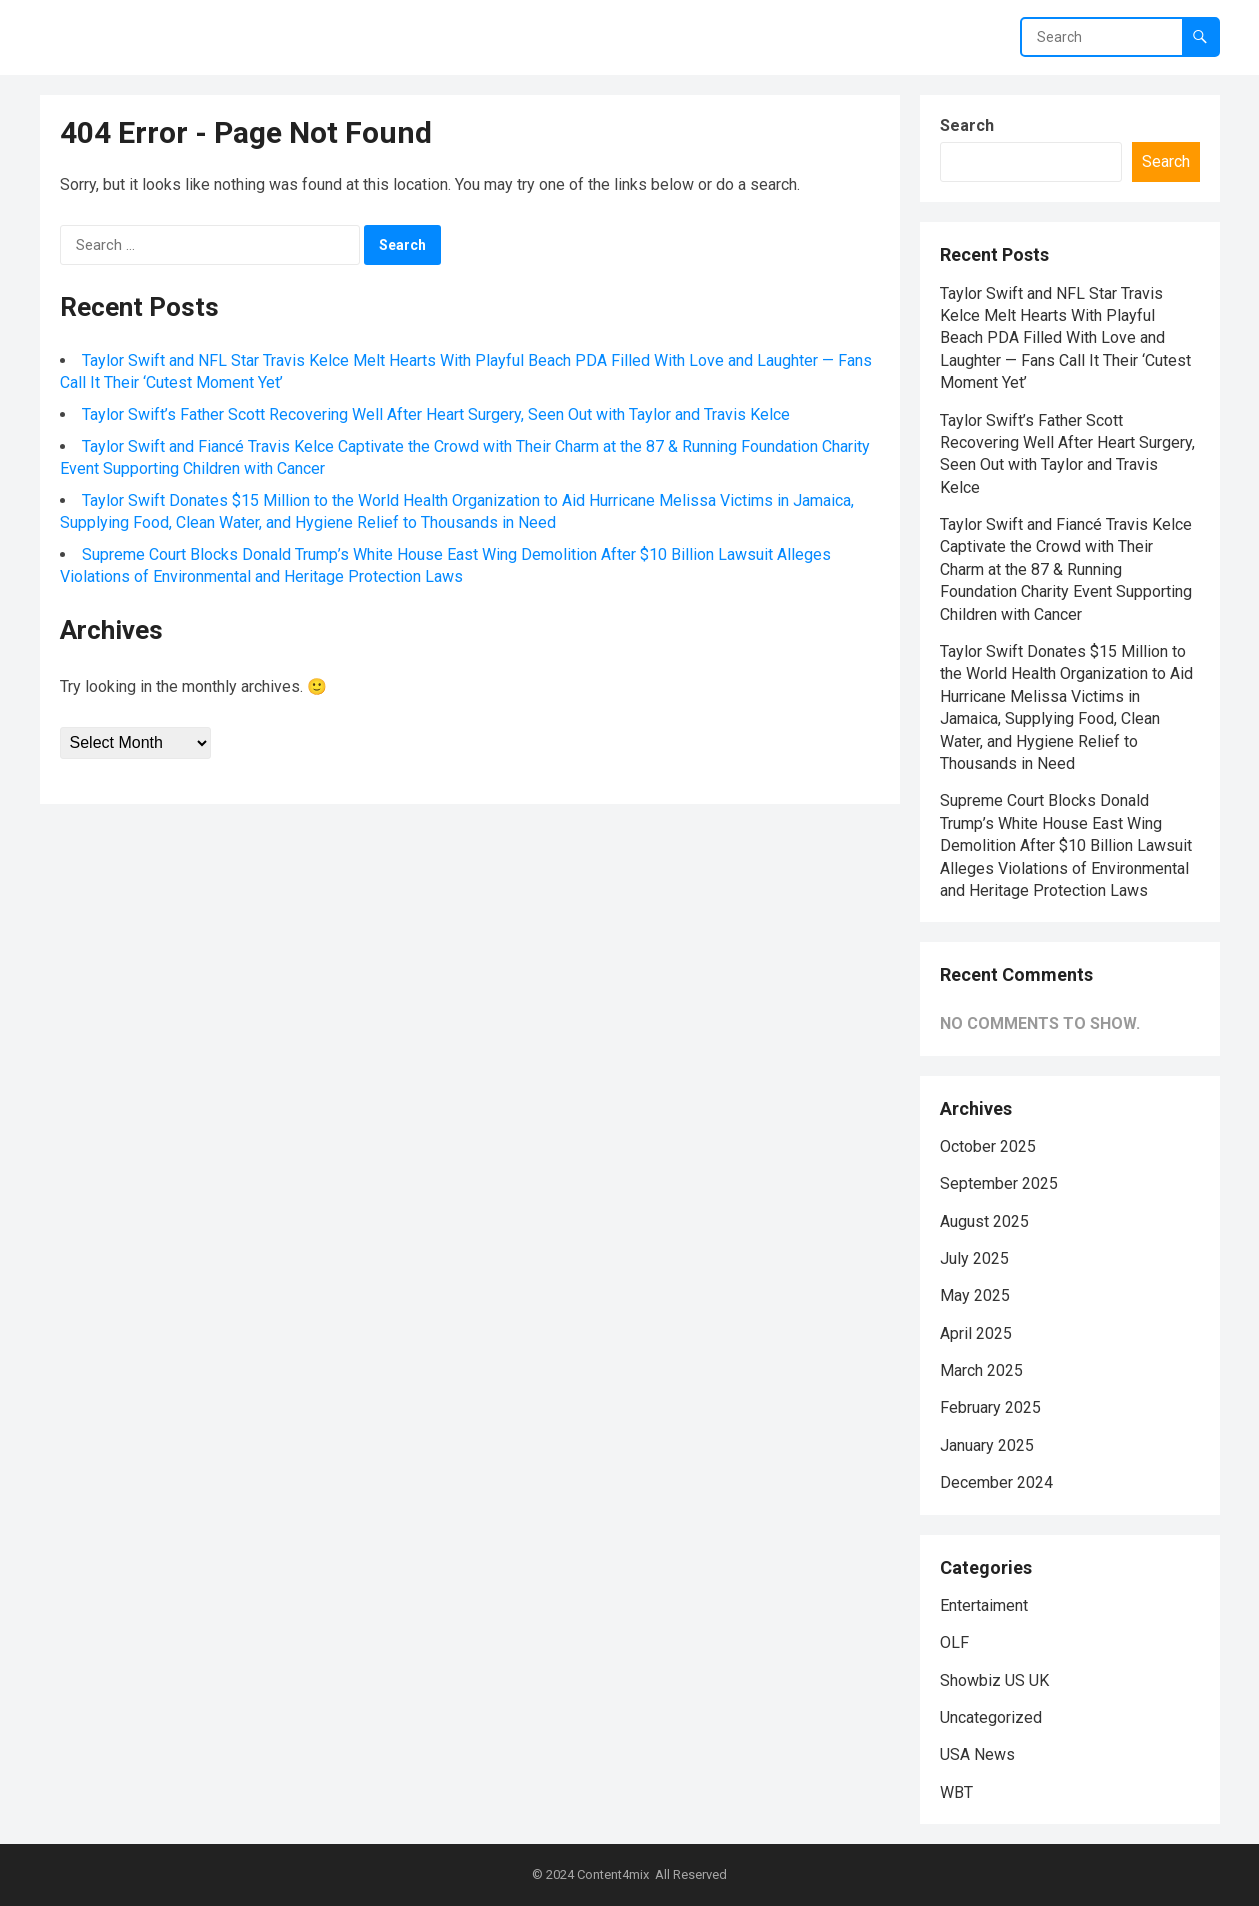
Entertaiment (984, 1605)
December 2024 (996, 1482)
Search (967, 125)
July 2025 (974, 1258)
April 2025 (976, 1333)
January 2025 (987, 1445)
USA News (977, 1754)
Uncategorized (991, 1717)
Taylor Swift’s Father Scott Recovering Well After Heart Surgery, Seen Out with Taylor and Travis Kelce (436, 414)
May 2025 (975, 1295)
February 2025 (990, 1407)
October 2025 (988, 1146)
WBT (956, 1792)
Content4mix (613, 1874)
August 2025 (984, 1221)
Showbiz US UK (994, 1680)
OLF (954, 1642)
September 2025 (999, 1183)
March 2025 (981, 1370)
